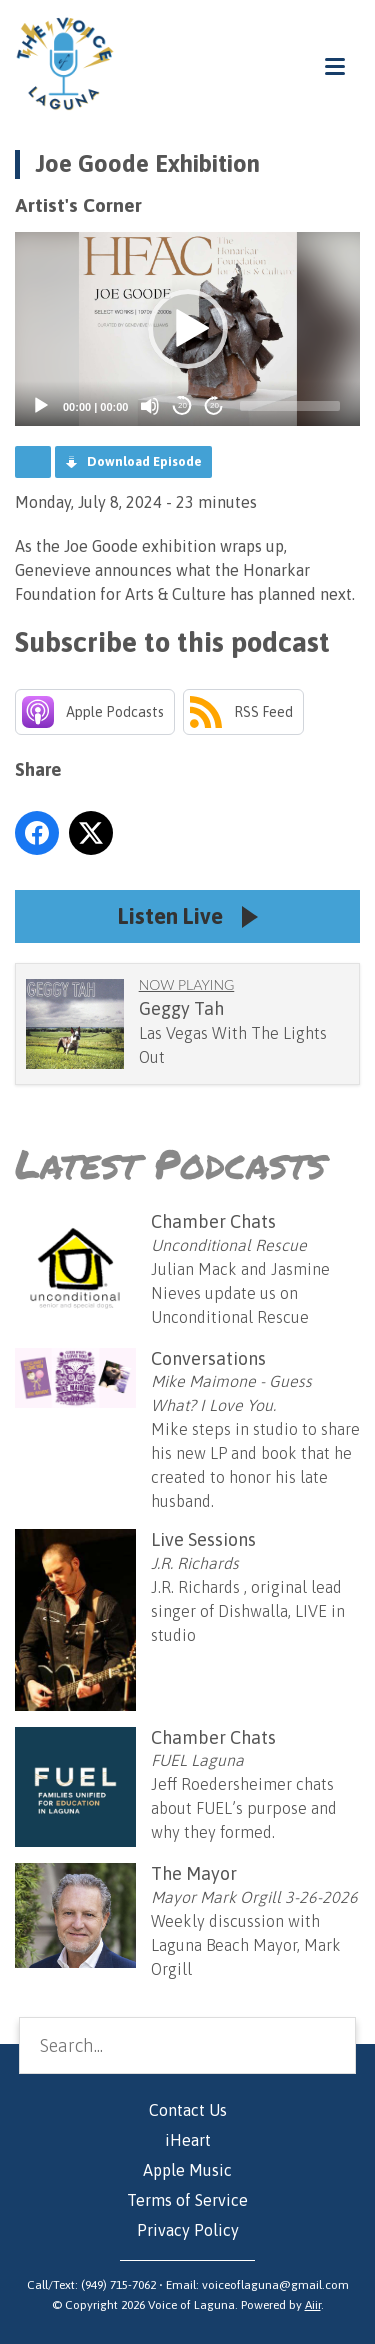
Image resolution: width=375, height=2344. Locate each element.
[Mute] (150, 406)
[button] (188, 329)
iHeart (188, 2140)
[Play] (41, 406)
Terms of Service (187, 2200)
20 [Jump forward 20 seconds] (214, 405)
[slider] (290, 406)
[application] (187, 329)
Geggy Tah (181, 1008)
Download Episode (144, 461)
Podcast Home (33, 462)
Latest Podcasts (170, 1163)
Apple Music (187, 2170)
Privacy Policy (188, 2230)
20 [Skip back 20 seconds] (182, 405)
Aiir (313, 2305)
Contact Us (188, 2110)
